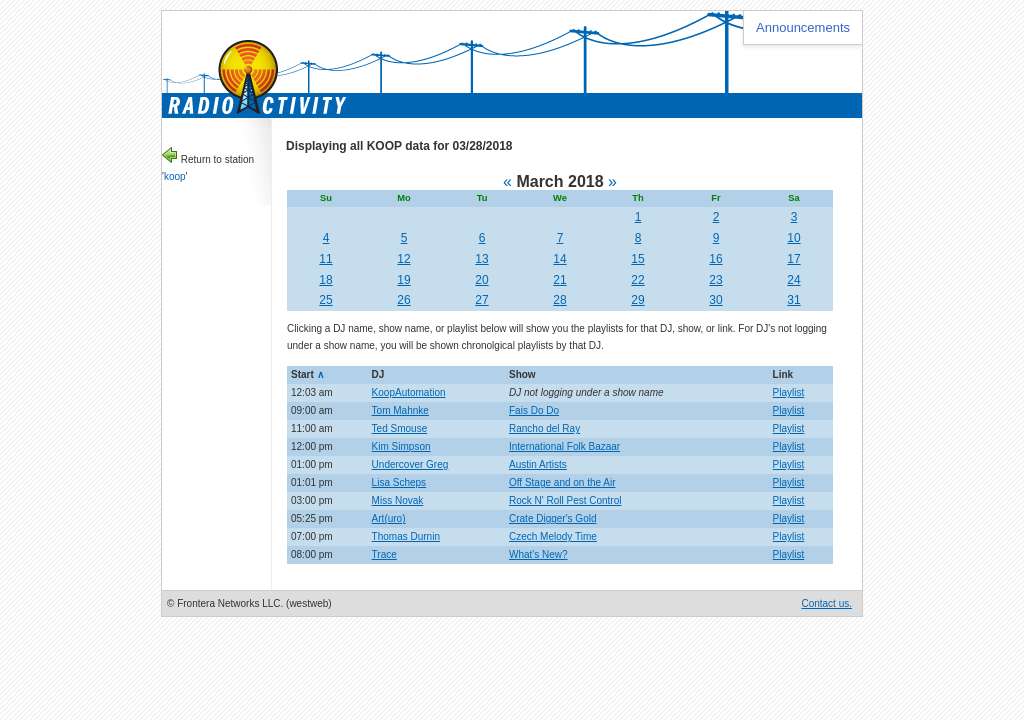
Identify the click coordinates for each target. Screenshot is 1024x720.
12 (403, 259)
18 (325, 280)
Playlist (789, 392)
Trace (384, 554)
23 (715, 280)
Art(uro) (389, 518)
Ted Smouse (400, 428)
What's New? (538, 554)
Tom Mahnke (400, 410)
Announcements (803, 27)
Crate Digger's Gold (553, 518)
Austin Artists (538, 464)
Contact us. (826, 603)
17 (793, 259)
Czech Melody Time (553, 536)
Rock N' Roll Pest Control (565, 500)
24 (793, 280)
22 (637, 280)
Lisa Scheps (399, 482)
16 (715, 259)
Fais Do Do (534, 410)
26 (403, 300)
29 (637, 300)
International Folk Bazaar (564, 446)
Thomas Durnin (406, 536)
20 (481, 280)
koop (175, 176)
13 (481, 259)
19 (403, 280)
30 (715, 300)
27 (481, 300)
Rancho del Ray (544, 428)
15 (637, 259)
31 (793, 300)
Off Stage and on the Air (562, 482)
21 (559, 280)
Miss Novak (398, 500)
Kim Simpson (401, 446)
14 (559, 259)
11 (325, 259)
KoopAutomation (409, 392)
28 (559, 300)
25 (325, 300)
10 (793, 238)
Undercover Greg (410, 464)
